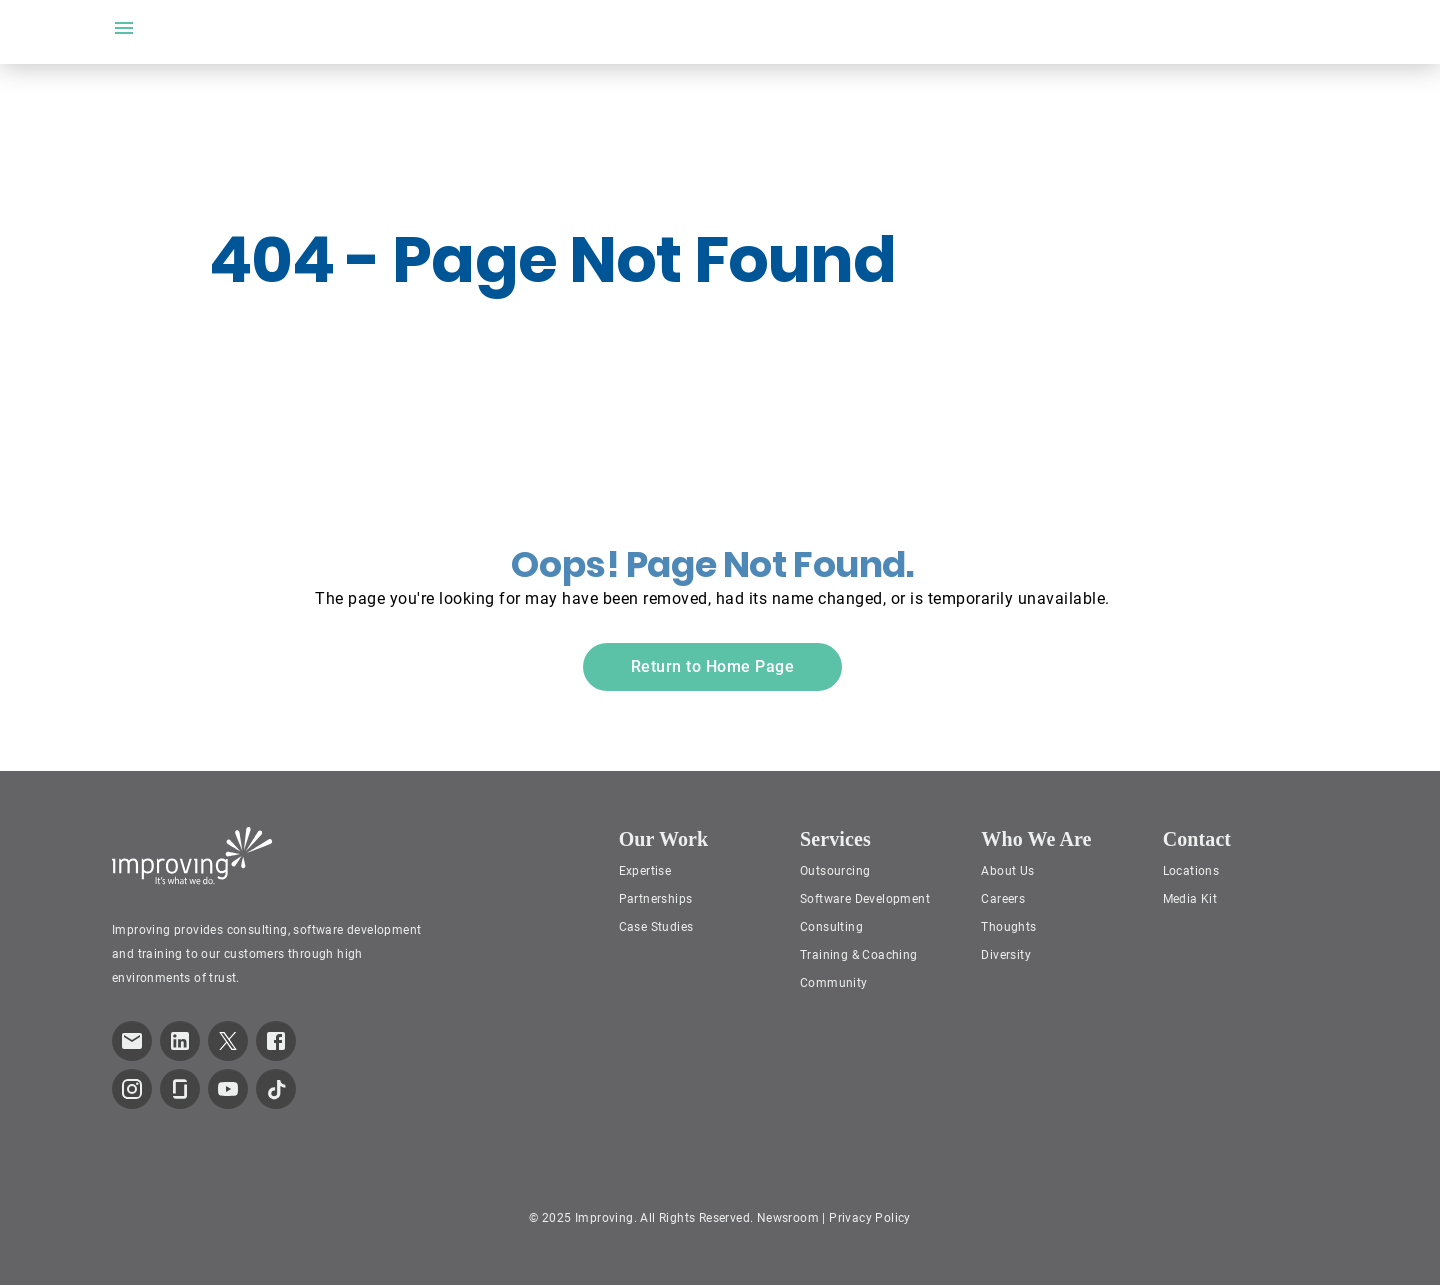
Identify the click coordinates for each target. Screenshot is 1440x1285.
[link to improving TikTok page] (276, 1089)
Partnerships (656, 899)
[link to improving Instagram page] (132, 1089)
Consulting (831, 927)
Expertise (645, 871)
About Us (1007, 871)
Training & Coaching (859, 955)
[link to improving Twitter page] (228, 1041)
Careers (1003, 899)
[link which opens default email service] (132, 1041)
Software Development (865, 899)
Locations (1191, 871)
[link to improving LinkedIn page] (180, 1041)
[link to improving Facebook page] (276, 1041)
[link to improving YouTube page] (228, 1089)
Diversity (1006, 955)
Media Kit (1190, 899)
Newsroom (788, 1218)
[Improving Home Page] (192, 856)
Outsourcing (835, 871)
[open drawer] (124, 28)
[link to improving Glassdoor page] (180, 1089)
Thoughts (1008, 927)
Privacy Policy (870, 1218)
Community (834, 983)
